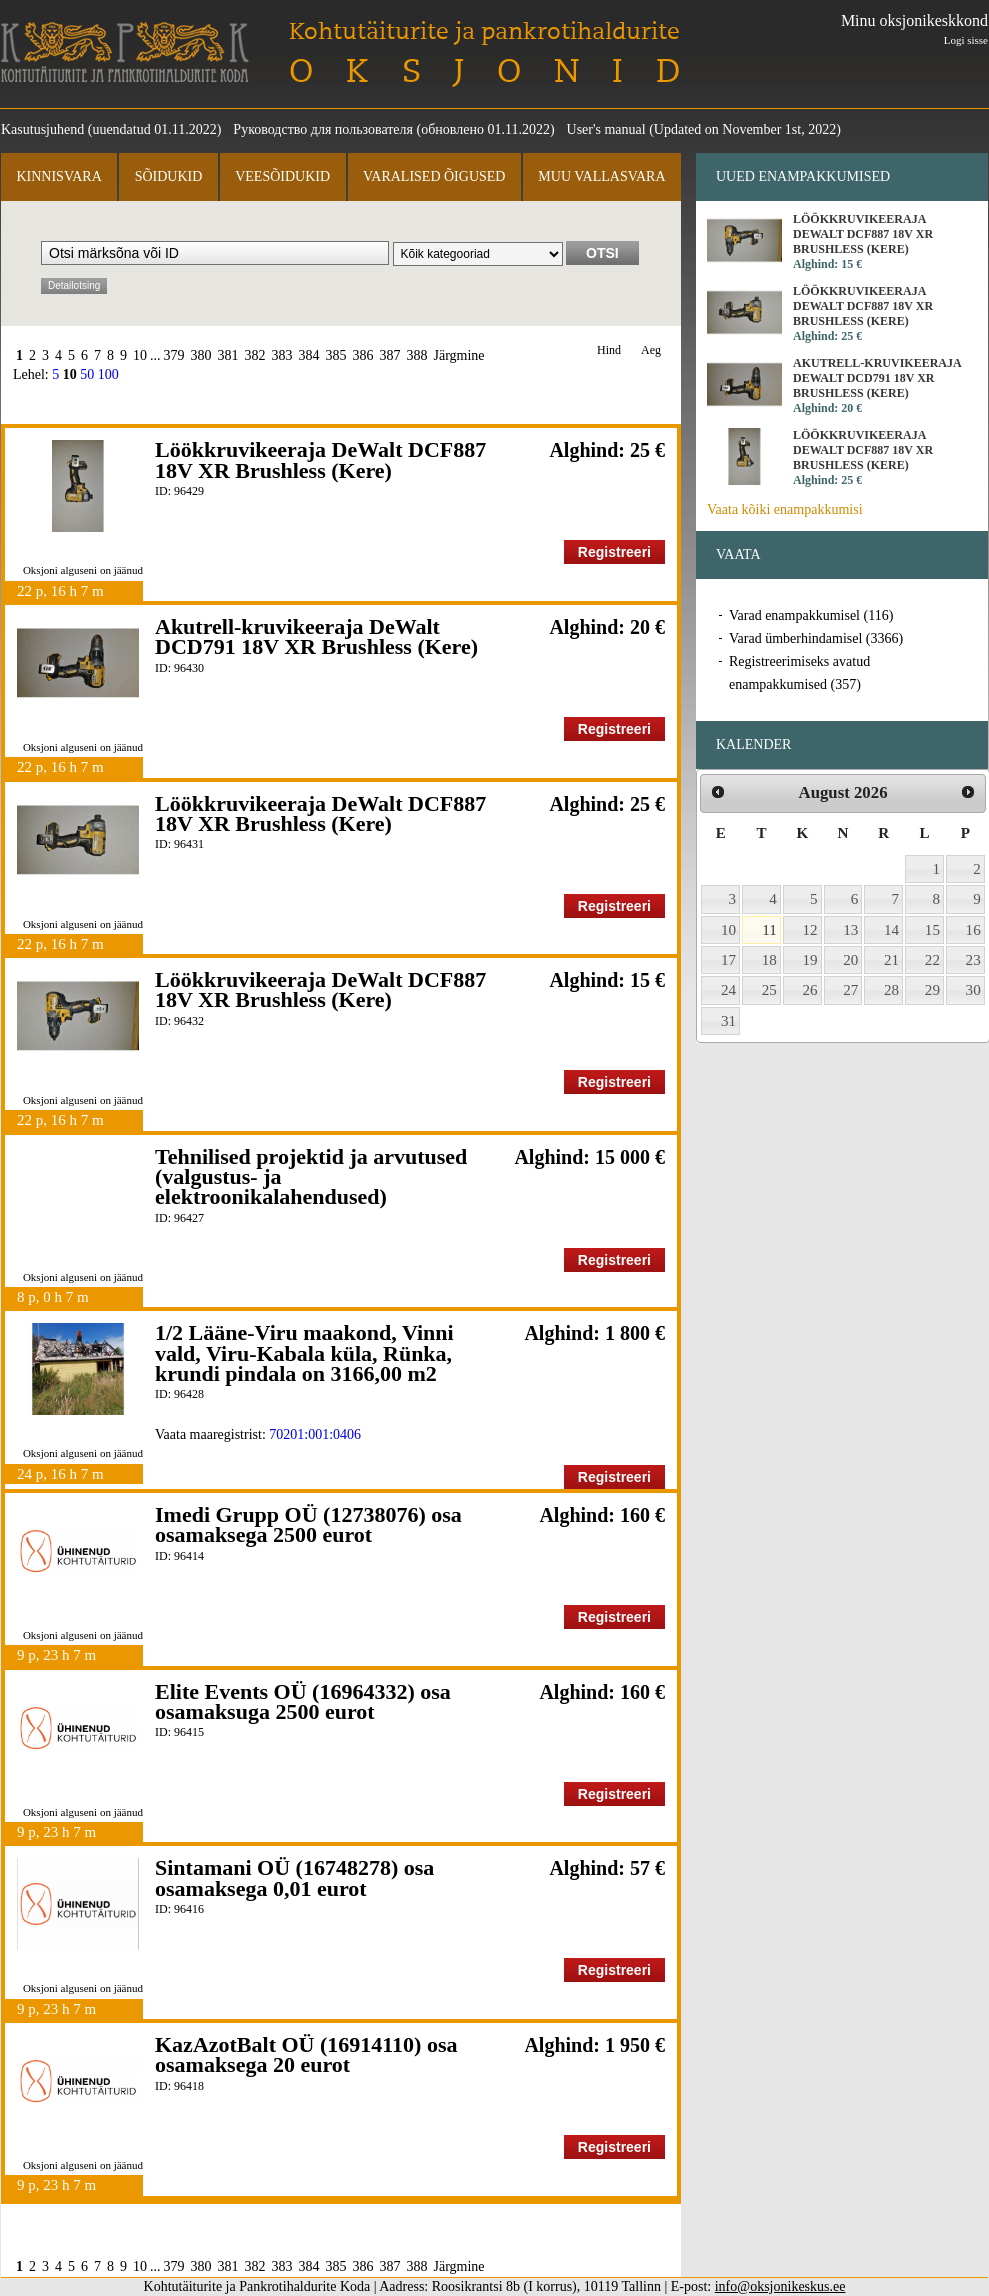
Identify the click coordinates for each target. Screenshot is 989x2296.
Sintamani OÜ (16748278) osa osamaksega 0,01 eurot (294, 1877)
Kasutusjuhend (42, 129)
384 (309, 355)
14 (891, 930)
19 (810, 960)
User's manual (606, 129)
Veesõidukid (282, 176)
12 (810, 930)
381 (228, 355)
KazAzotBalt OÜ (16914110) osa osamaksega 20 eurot (306, 2054)
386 (363, 355)
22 (932, 960)
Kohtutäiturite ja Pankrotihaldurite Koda (125, 52)
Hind (609, 350)
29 (932, 990)
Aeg (651, 350)
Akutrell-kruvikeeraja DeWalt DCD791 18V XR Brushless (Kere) (316, 636)
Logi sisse (966, 40)
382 (255, 355)
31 (728, 1021)
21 (891, 960)
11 (769, 930)
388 (417, 355)
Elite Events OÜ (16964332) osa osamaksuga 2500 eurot (303, 1701)
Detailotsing (74, 285)
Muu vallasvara (601, 176)
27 (850, 990)
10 (140, 355)
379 (174, 355)
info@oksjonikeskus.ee (780, 2286)
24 (728, 990)
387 (390, 355)
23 (973, 960)
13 (850, 930)
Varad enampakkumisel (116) (811, 615)
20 (850, 960)
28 (891, 990)
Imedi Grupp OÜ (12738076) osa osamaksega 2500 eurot (308, 1524)
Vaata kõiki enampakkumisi (785, 509)
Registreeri (614, 552)
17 (728, 960)
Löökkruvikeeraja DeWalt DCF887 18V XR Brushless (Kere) (320, 459)
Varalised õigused (434, 176)
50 (87, 374)
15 (932, 930)
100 (108, 374)
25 (769, 990)
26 (810, 990)
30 (973, 990)
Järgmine (459, 355)
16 (973, 930)
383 (282, 355)
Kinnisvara (58, 176)
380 (201, 355)
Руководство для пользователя (323, 129)
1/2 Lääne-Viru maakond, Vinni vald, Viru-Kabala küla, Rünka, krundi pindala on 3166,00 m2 (304, 1353)
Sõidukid (169, 176)
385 (336, 355)
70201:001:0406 (315, 1434)
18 (769, 960)
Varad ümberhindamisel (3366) (816, 638)
